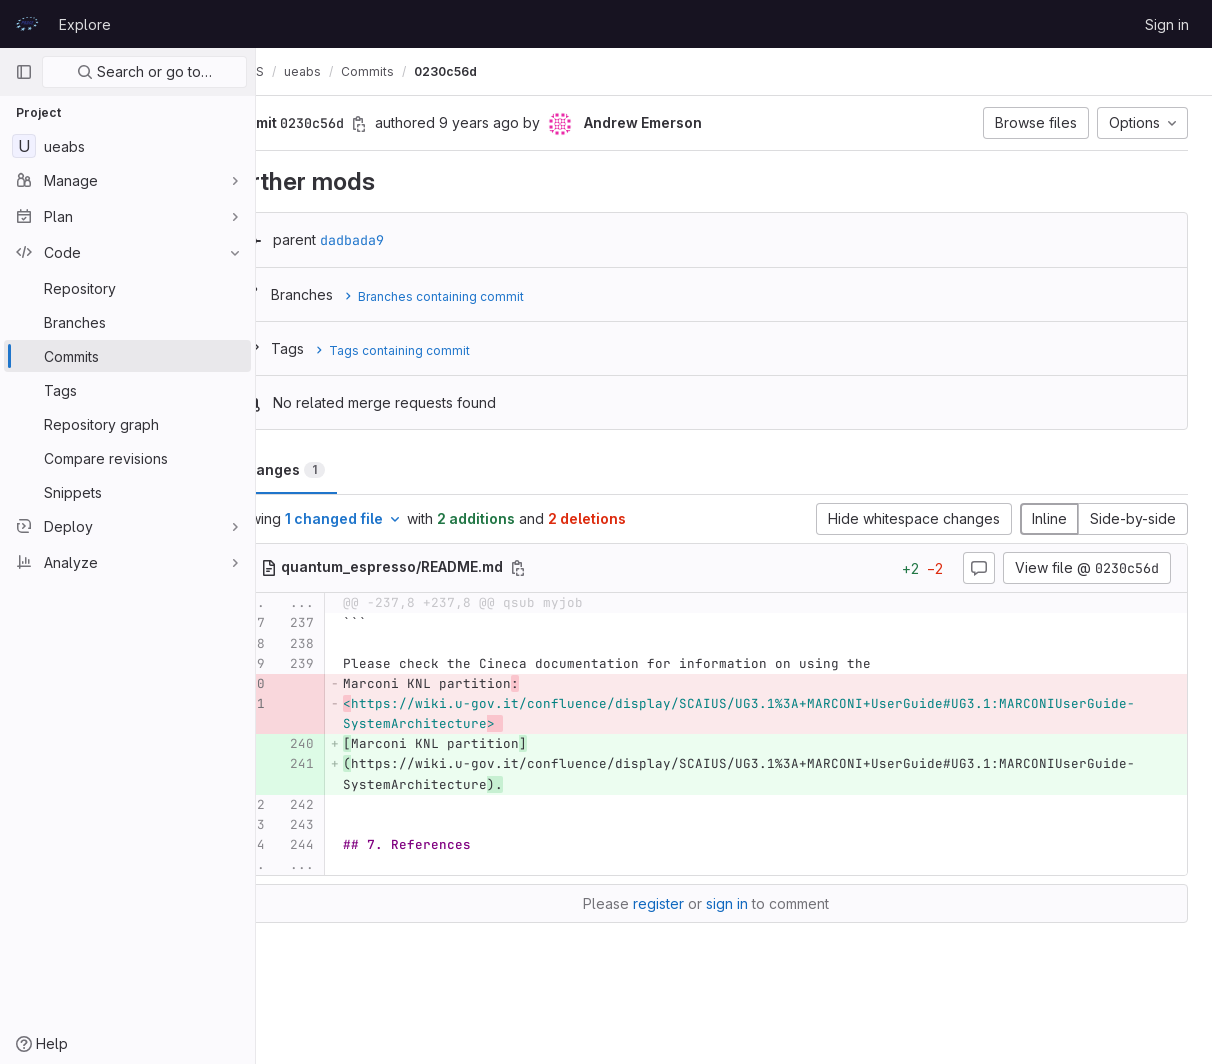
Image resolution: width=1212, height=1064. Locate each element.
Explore (85, 24)
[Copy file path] (574, 568)
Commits (423, 71)
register (686, 944)
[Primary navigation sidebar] (24, 72)
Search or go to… (144, 71)
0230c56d (501, 71)
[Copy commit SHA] (415, 124)
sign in (755, 944)
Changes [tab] (336, 469)
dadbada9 (408, 240)
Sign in (1167, 24)
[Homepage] (27, 24)
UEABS (300, 71)
